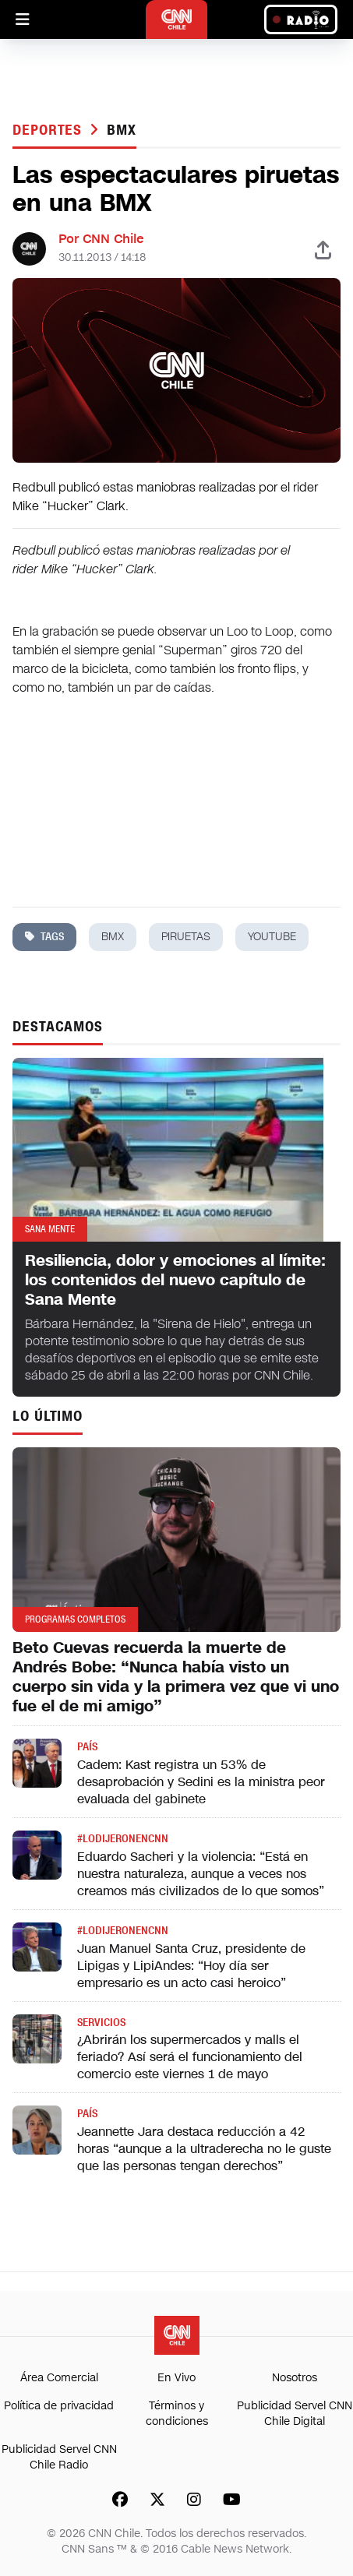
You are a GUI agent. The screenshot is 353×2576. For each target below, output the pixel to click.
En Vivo (176, 2377)
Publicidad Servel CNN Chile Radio (59, 2457)
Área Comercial (59, 2377)
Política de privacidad (59, 2405)
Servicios (101, 2022)
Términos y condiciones (177, 2413)
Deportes (49, 130)
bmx (121, 130)
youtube (272, 936)
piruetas (185, 936)
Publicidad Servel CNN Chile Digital (294, 2413)
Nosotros (294, 2377)
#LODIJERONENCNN (122, 1838)
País (87, 1746)
